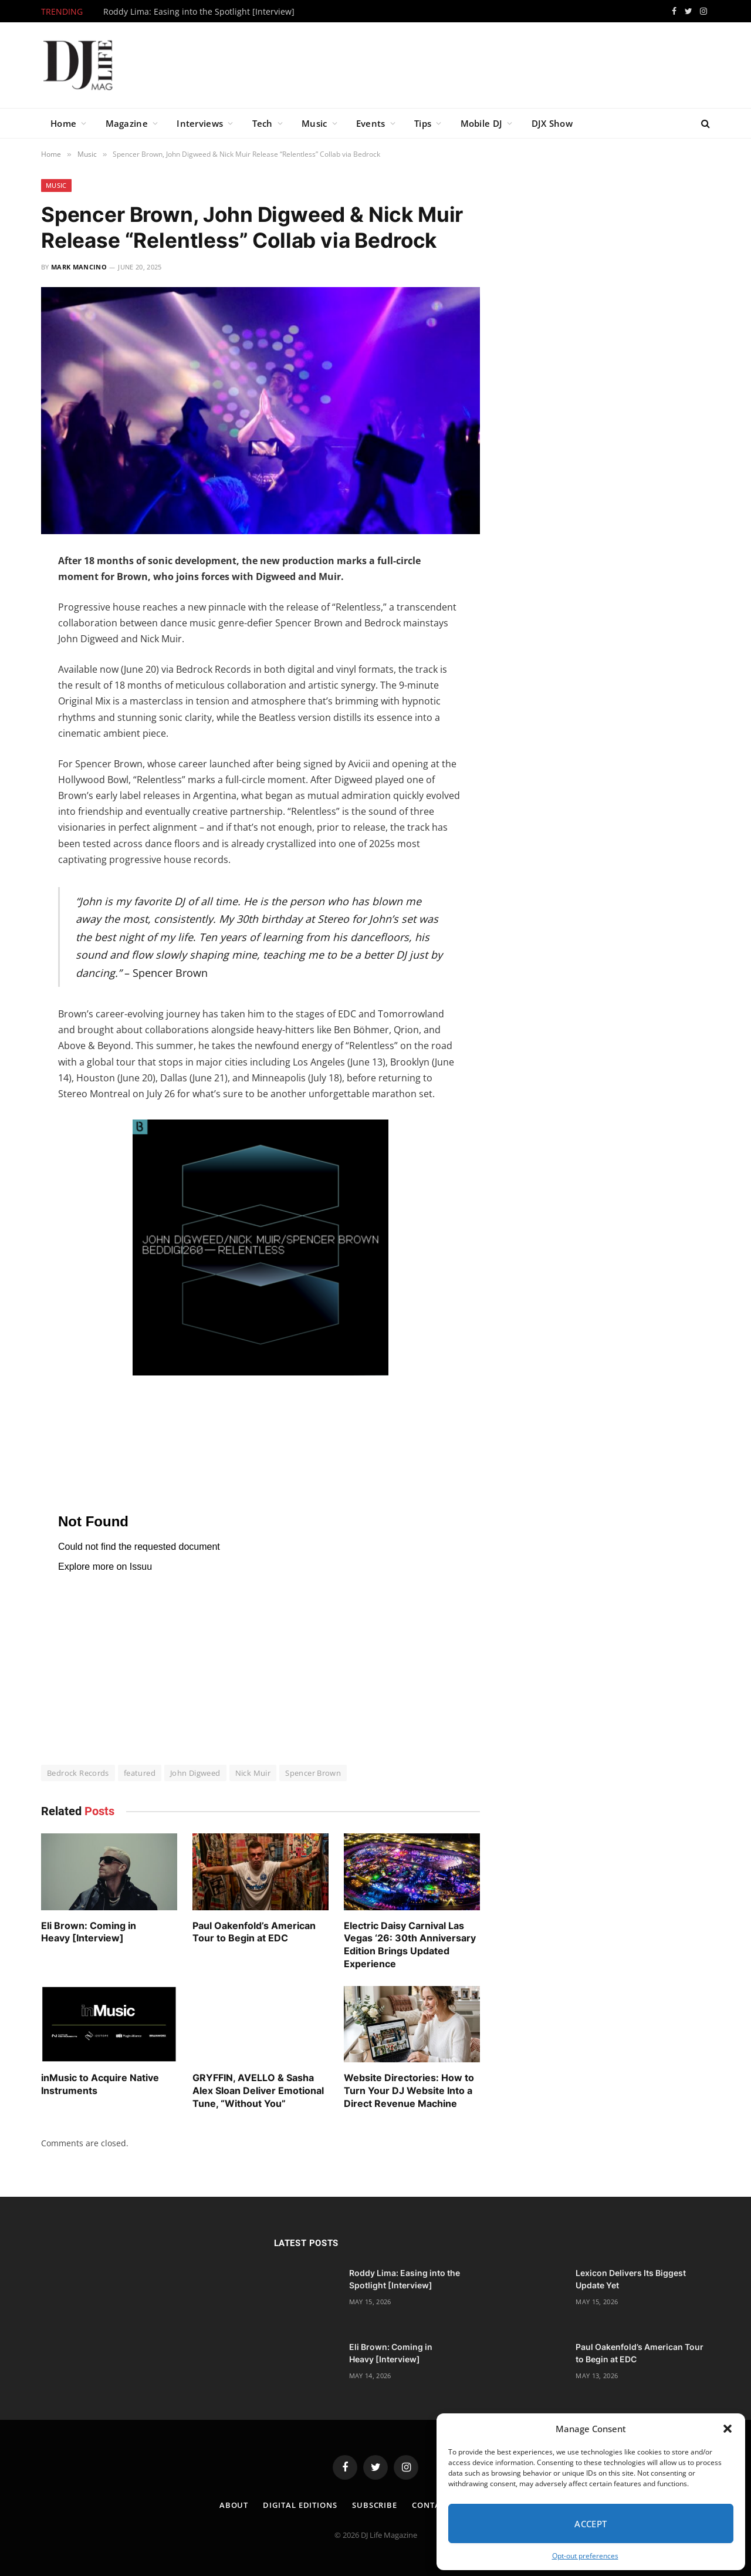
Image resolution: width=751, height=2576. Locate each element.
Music (314, 123)
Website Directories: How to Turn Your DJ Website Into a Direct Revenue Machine (409, 2090)
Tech (262, 123)
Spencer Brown (313, 1773)
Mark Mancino (79, 266)
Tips (422, 123)
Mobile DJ (482, 123)
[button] (727, 2429)
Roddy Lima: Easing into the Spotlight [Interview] (199, 11)
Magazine (127, 123)
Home (63, 123)
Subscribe (374, 2505)
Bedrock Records (78, 1773)
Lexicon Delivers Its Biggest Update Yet (631, 2279)
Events (370, 123)
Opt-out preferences (585, 2556)
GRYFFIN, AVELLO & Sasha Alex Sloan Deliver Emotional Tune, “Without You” (258, 2090)
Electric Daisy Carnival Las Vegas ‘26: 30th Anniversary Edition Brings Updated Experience (410, 1945)
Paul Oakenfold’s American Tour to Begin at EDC (254, 1932)
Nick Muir (253, 1773)
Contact (431, 2505)
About (234, 2505)
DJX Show (552, 123)
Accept (590, 2524)
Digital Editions (300, 2505)
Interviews (200, 123)
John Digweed (195, 1773)
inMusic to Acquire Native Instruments (100, 2084)
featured (139, 1773)
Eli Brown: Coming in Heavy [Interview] (88, 1932)
